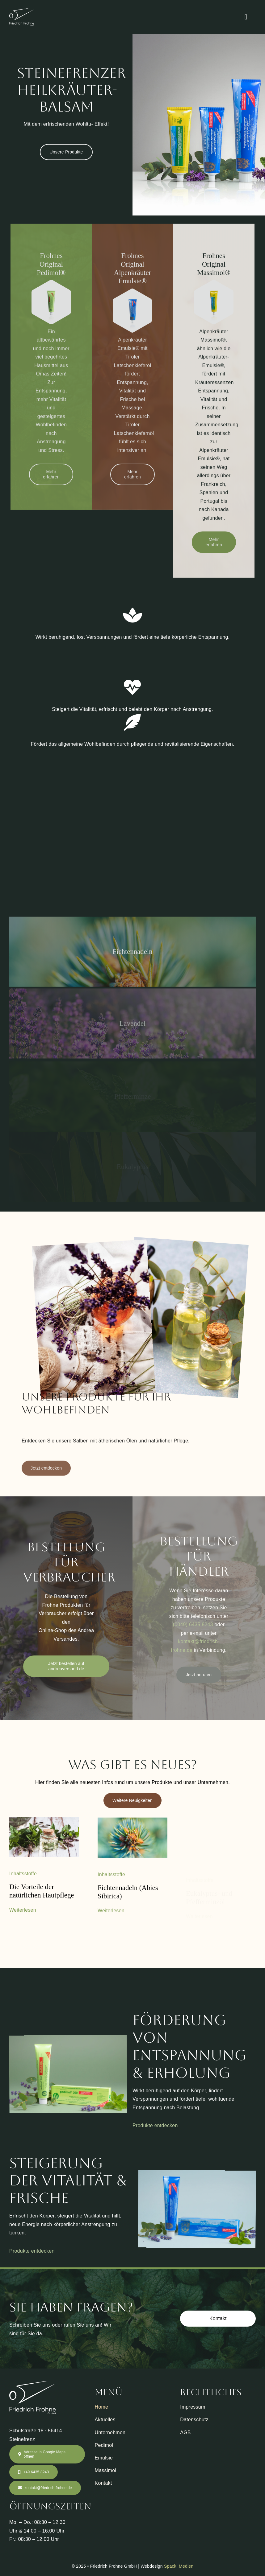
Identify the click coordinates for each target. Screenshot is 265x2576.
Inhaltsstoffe (23, 1878)
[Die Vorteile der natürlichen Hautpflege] (44, 1826)
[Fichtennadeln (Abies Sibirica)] (132, 1827)
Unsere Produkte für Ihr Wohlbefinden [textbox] (96, 1408)
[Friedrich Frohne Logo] (21, 10)
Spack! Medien (178, 2570)
